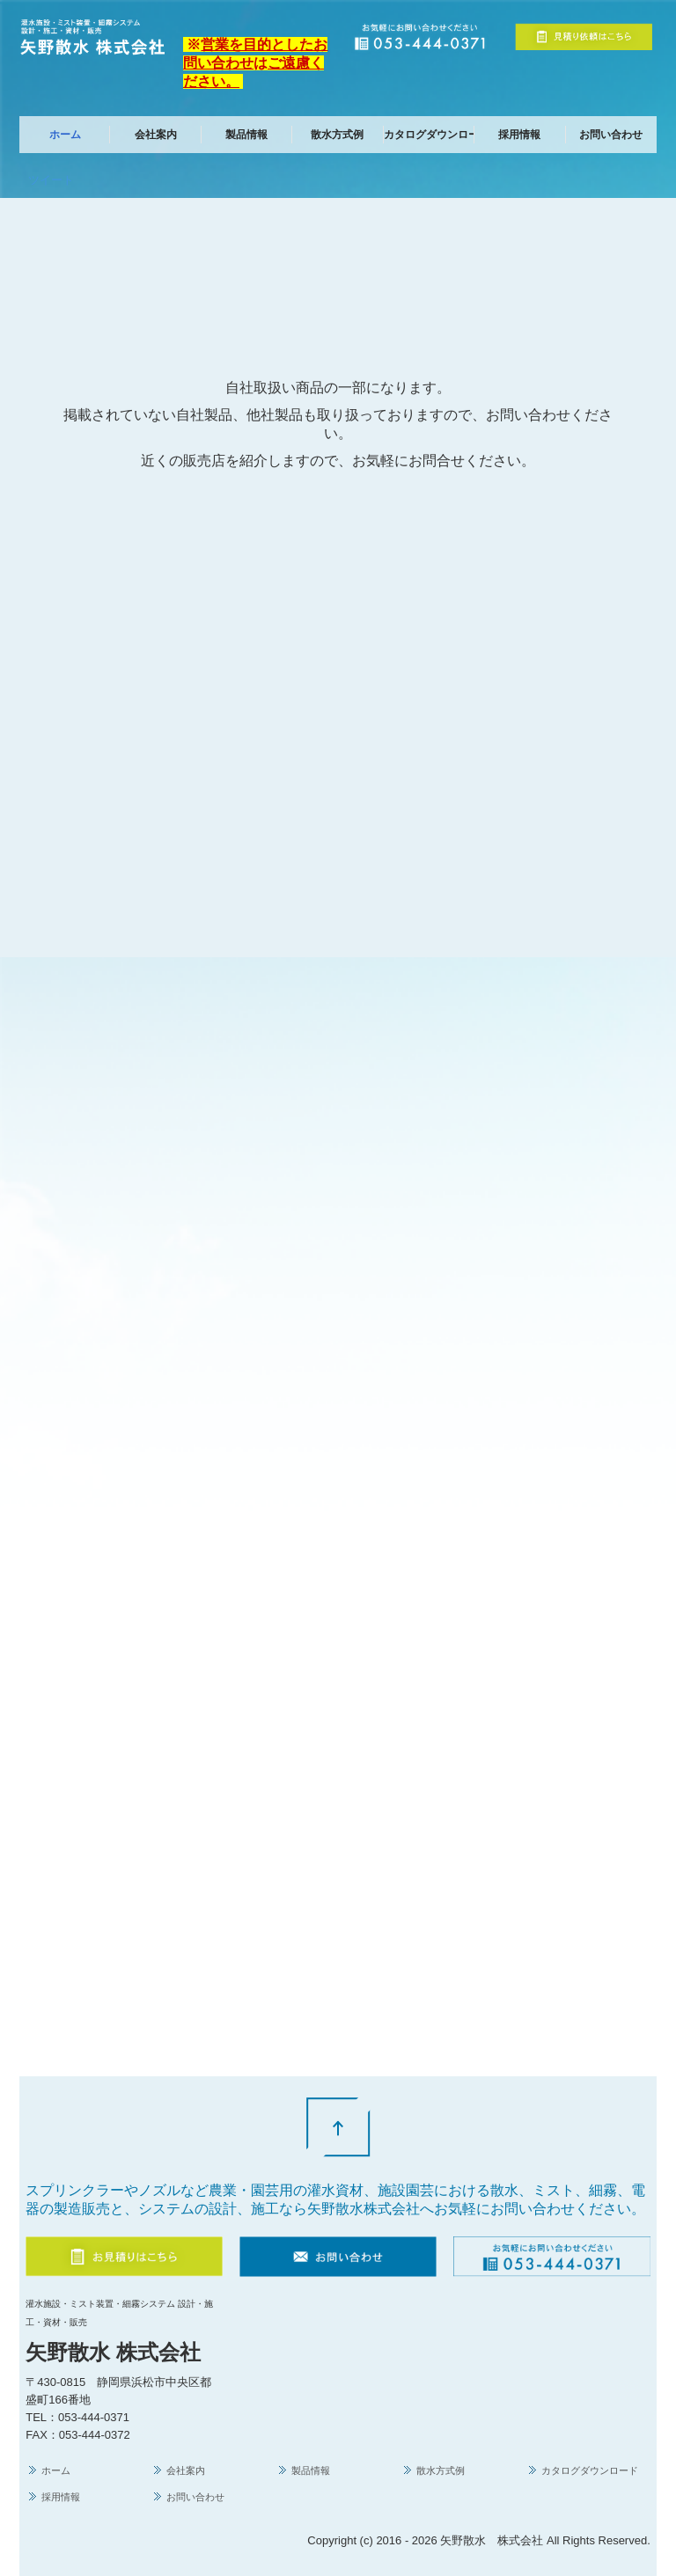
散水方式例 (337, 134)
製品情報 (246, 134)
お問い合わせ (611, 134)
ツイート (51, 180)
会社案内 (156, 134)
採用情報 (519, 134)
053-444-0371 (93, 2417)
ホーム (65, 134)
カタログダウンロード (429, 134)
